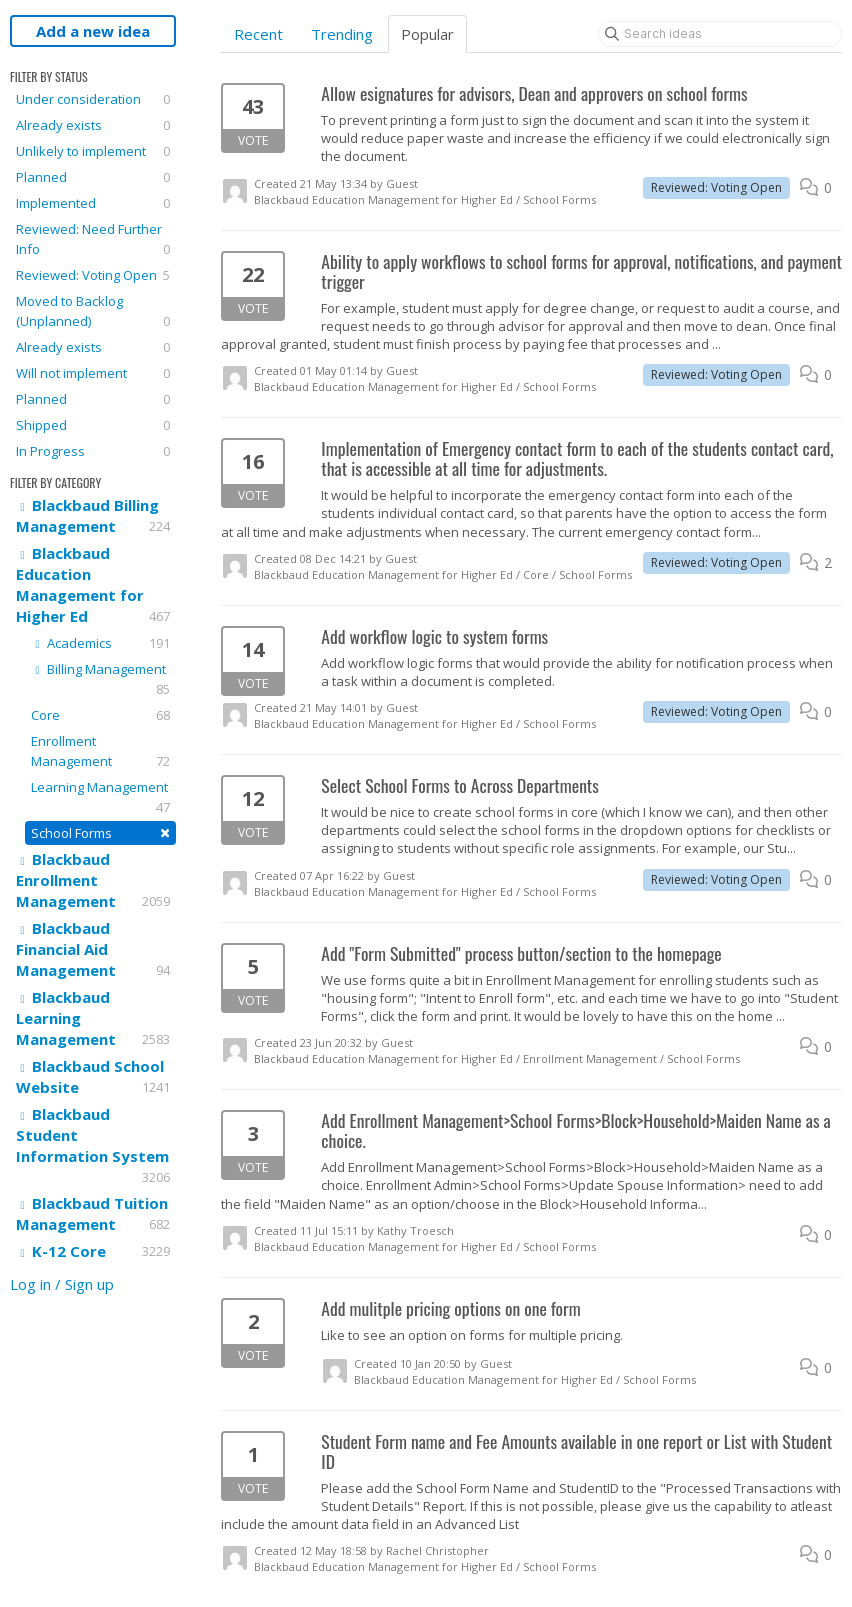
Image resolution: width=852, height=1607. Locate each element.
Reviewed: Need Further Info (93, 239)
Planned (93, 177)
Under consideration (93, 99)
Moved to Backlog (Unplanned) (93, 311)
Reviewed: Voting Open (93, 275)
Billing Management (100, 679)
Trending (342, 34)
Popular (427, 34)
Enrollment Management (100, 751)
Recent (258, 34)
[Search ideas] (720, 34)
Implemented (93, 203)
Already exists (93, 125)
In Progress (93, 451)
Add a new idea (93, 31)
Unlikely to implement (93, 151)
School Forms (100, 832)
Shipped (93, 425)
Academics (100, 643)
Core (100, 715)
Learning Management (100, 797)
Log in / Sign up (62, 1284)
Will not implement (93, 373)
